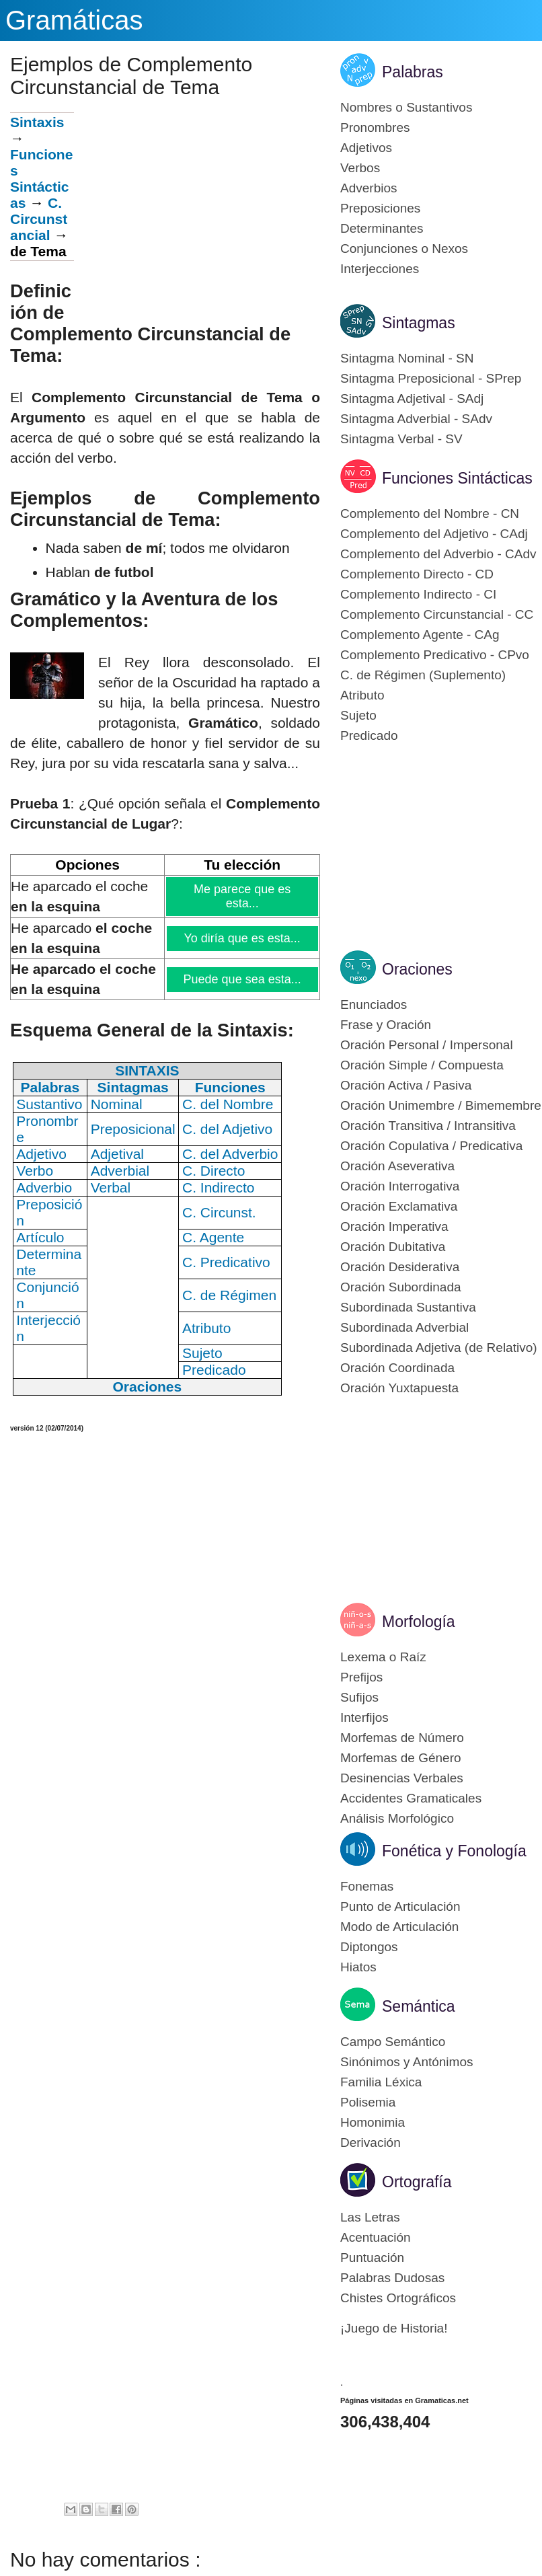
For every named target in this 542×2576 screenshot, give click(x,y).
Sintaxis (37, 122)
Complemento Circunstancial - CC (436, 614)
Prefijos (361, 1677)
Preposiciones (380, 208)
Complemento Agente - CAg (420, 635)
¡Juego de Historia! (393, 2328)
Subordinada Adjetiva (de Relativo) (438, 1347)
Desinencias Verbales (401, 1778)
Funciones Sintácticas (41, 179)
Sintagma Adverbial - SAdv (416, 419)
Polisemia (367, 2102)
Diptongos (369, 1947)
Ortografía (417, 2182)
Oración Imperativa (394, 1226)
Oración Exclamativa (398, 1206)
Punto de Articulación (400, 1906)
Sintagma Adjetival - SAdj (411, 398)
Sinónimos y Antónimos (406, 2062)
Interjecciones (379, 269)
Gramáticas (74, 20)
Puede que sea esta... (243, 979)
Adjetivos (366, 148)
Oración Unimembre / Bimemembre (440, 1105)
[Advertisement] (197, 206)
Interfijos (364, 1717)
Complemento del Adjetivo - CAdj (434, 534)
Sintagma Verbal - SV (401, 439)
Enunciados (373, 1004)
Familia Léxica (381, 2082)
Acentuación (375, 2237)
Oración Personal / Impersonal (426, 1045)
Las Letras (370, 2217)
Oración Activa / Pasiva (405, 1085)
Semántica (418, 2006)
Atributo (362, 695)
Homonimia (372, 2122)
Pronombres (375, 127)
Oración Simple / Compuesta (422, 1065)
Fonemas (366, 1886)
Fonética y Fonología (454, 1851)
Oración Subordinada (400, 1287)
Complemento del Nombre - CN (429, 513)
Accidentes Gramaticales (410, 1798)
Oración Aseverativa (397, 1166)
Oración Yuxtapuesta (399, 1388)
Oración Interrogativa (399, 1186)
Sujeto (358, 715)
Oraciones (417, 969)
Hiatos (358, 1967)
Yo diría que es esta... (243, 938)
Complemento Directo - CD (417, 574)
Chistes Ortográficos (398, 2298)
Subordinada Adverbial (404, 1327)
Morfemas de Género (400, 1758)
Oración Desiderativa (399, 1267)
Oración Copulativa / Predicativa (431, 1146)
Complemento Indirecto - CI (418, 594)
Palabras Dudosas (392, 2278)
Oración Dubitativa (392, 1247)
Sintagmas (418, 323)
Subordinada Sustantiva (408, 1307)
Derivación (370, 2142)
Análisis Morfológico (397, 1818)
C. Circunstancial (38, 219)
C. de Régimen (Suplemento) (423, 675)
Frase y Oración (385, 1025)
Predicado (369, 735)
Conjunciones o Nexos (404, 248)
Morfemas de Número (402, 1738)
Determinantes (382, 228)
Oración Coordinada (397, 1368)
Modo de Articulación (399, 1927)
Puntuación (372, 2257)
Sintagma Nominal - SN (407, 358)
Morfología (418, 1621)
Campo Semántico (392, 2042)
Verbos (360, 168)
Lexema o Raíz (383, 1657)
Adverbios (368, 188)
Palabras (412, 72)
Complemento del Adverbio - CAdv (438, 554)
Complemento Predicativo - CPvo (434, 655)
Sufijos (359, 1697)
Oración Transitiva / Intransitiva (428, 1126)
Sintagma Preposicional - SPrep (430, 378)
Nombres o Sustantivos (406, 107)
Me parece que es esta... (243, 896)
